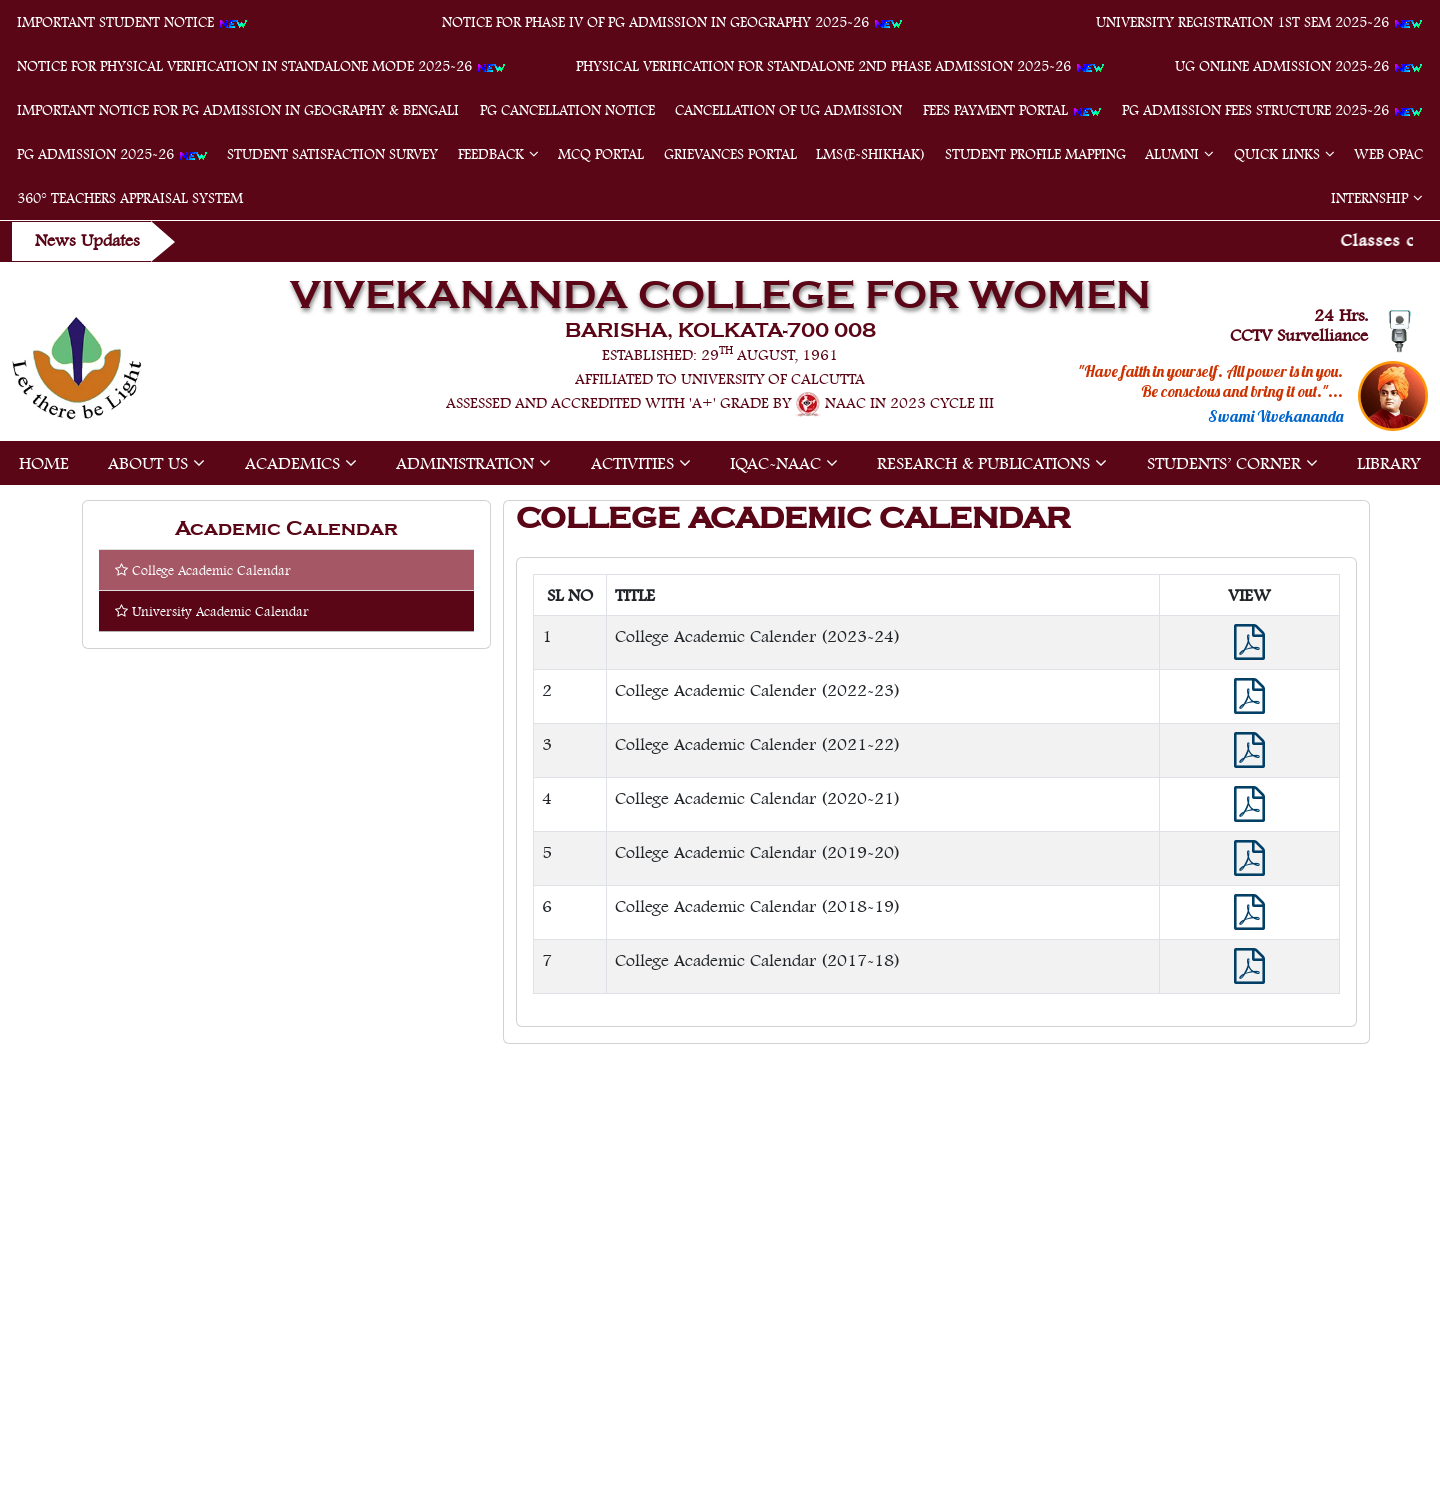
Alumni (1172, 154)
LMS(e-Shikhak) (870, 154)
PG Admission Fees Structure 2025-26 (1272, 110)
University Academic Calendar (212, 611)
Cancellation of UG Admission (788, 110)
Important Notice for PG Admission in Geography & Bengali (238, 110)
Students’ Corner (1224, 463)
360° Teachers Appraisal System (130, 198)
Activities (632, 463)
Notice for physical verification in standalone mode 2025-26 (261, 66)
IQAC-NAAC (775, 463)
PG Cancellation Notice (567, 110)
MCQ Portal (601, 154)
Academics (292, 463)
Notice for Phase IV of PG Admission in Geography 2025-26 (672, 22)
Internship (1369, 198)
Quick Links (1277, 154)
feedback (491, 154)
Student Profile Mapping (1035, 154)
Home (44, 463)
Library (1389, 463)
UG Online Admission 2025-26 (1299, 66)
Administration (465, 463)
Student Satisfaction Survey (332, 154)
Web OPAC (1388, 154)
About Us (148, 463)
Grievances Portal (730, 154)
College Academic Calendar (203, 570)
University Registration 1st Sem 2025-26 (1259, 22)
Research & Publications (983, 463)
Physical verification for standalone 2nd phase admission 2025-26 (840, 66)
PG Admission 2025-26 (112, 154)
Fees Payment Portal (1012, 110)
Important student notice (132, 22)
